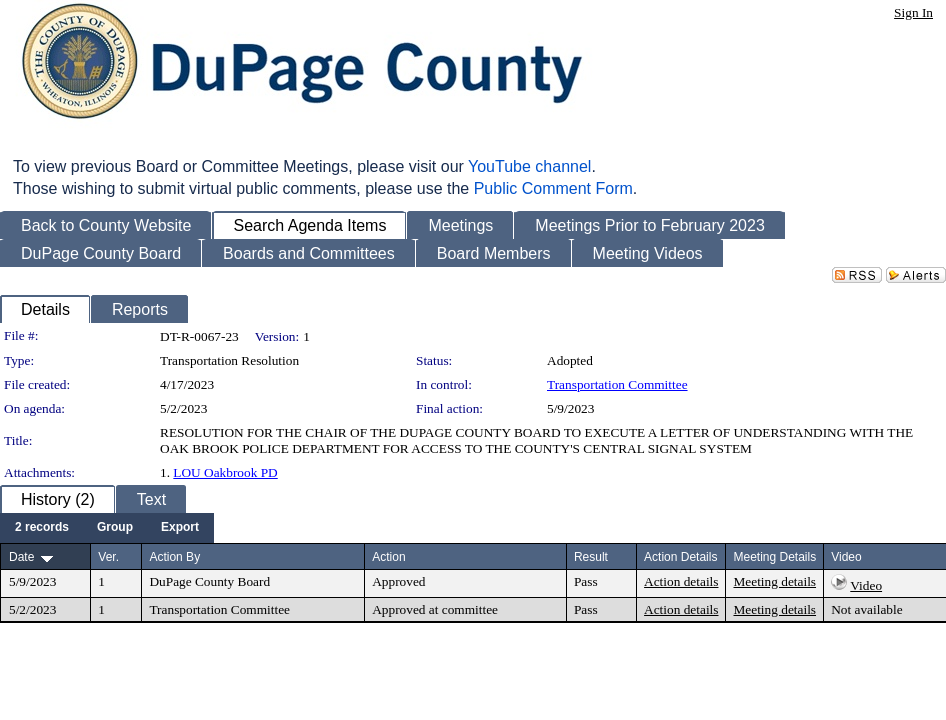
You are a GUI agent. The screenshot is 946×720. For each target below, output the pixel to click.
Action (388, 557)
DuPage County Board (209, 581)
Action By (174, 557)
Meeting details (774, 581)
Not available (866, 609)
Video (866, 585)
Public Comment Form (553, 188)
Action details (681, 581)
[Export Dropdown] (180, 528)
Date (21, 557)
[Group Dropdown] (115, 528)
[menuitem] (42, 528)
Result (591, 557)
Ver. (108, 557)
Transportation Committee (617, 384)
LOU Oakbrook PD (225, 472)
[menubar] (107, 528)
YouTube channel (529, 166)
